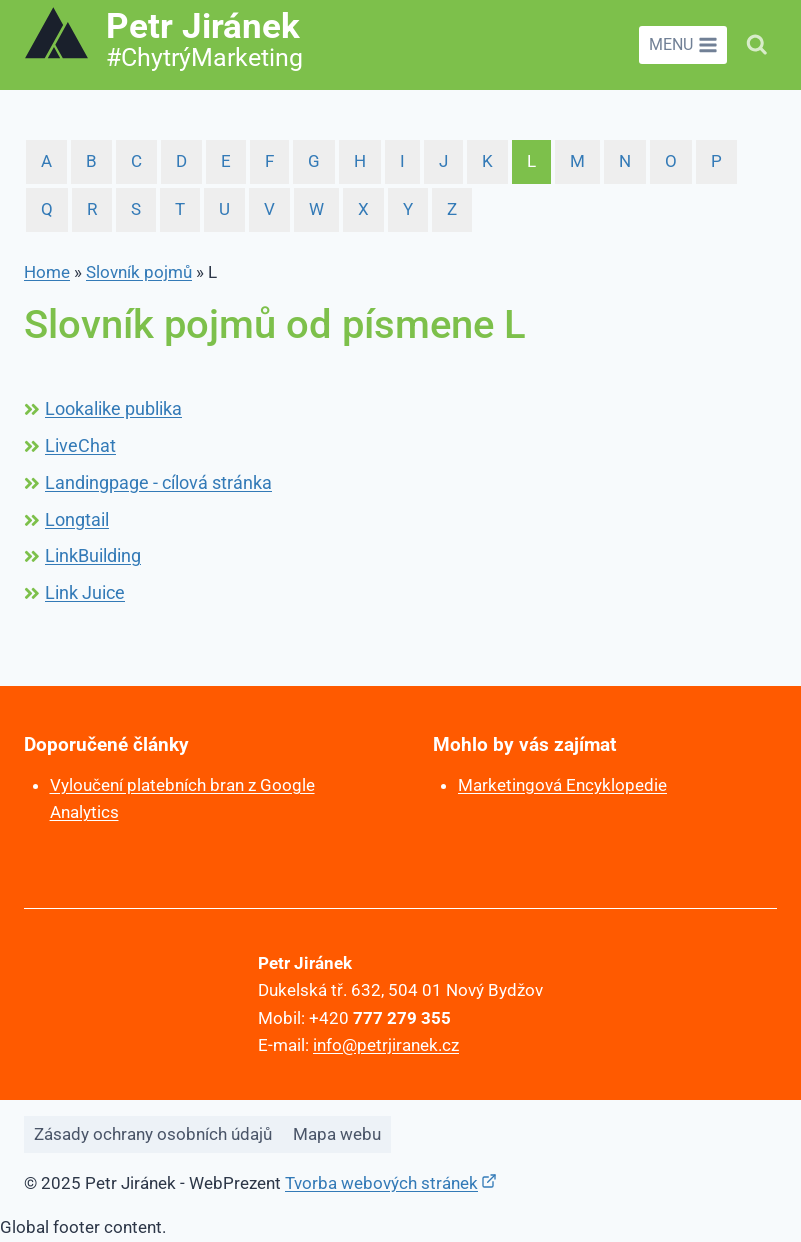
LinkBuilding (93, 555)
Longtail (77, 519)
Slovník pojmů (139, 272)
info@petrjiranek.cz (386, 1045)
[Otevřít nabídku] (683, 45)
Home (47, 272)
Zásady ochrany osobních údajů (153, 1134)
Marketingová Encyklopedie (562, 785)
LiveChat (80, 445)
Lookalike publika (113, 408)
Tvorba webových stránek (381, 1183)
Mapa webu (337, 1134)
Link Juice (85, 592)
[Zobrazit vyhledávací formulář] (757, 45)
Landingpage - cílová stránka (158, 482)
